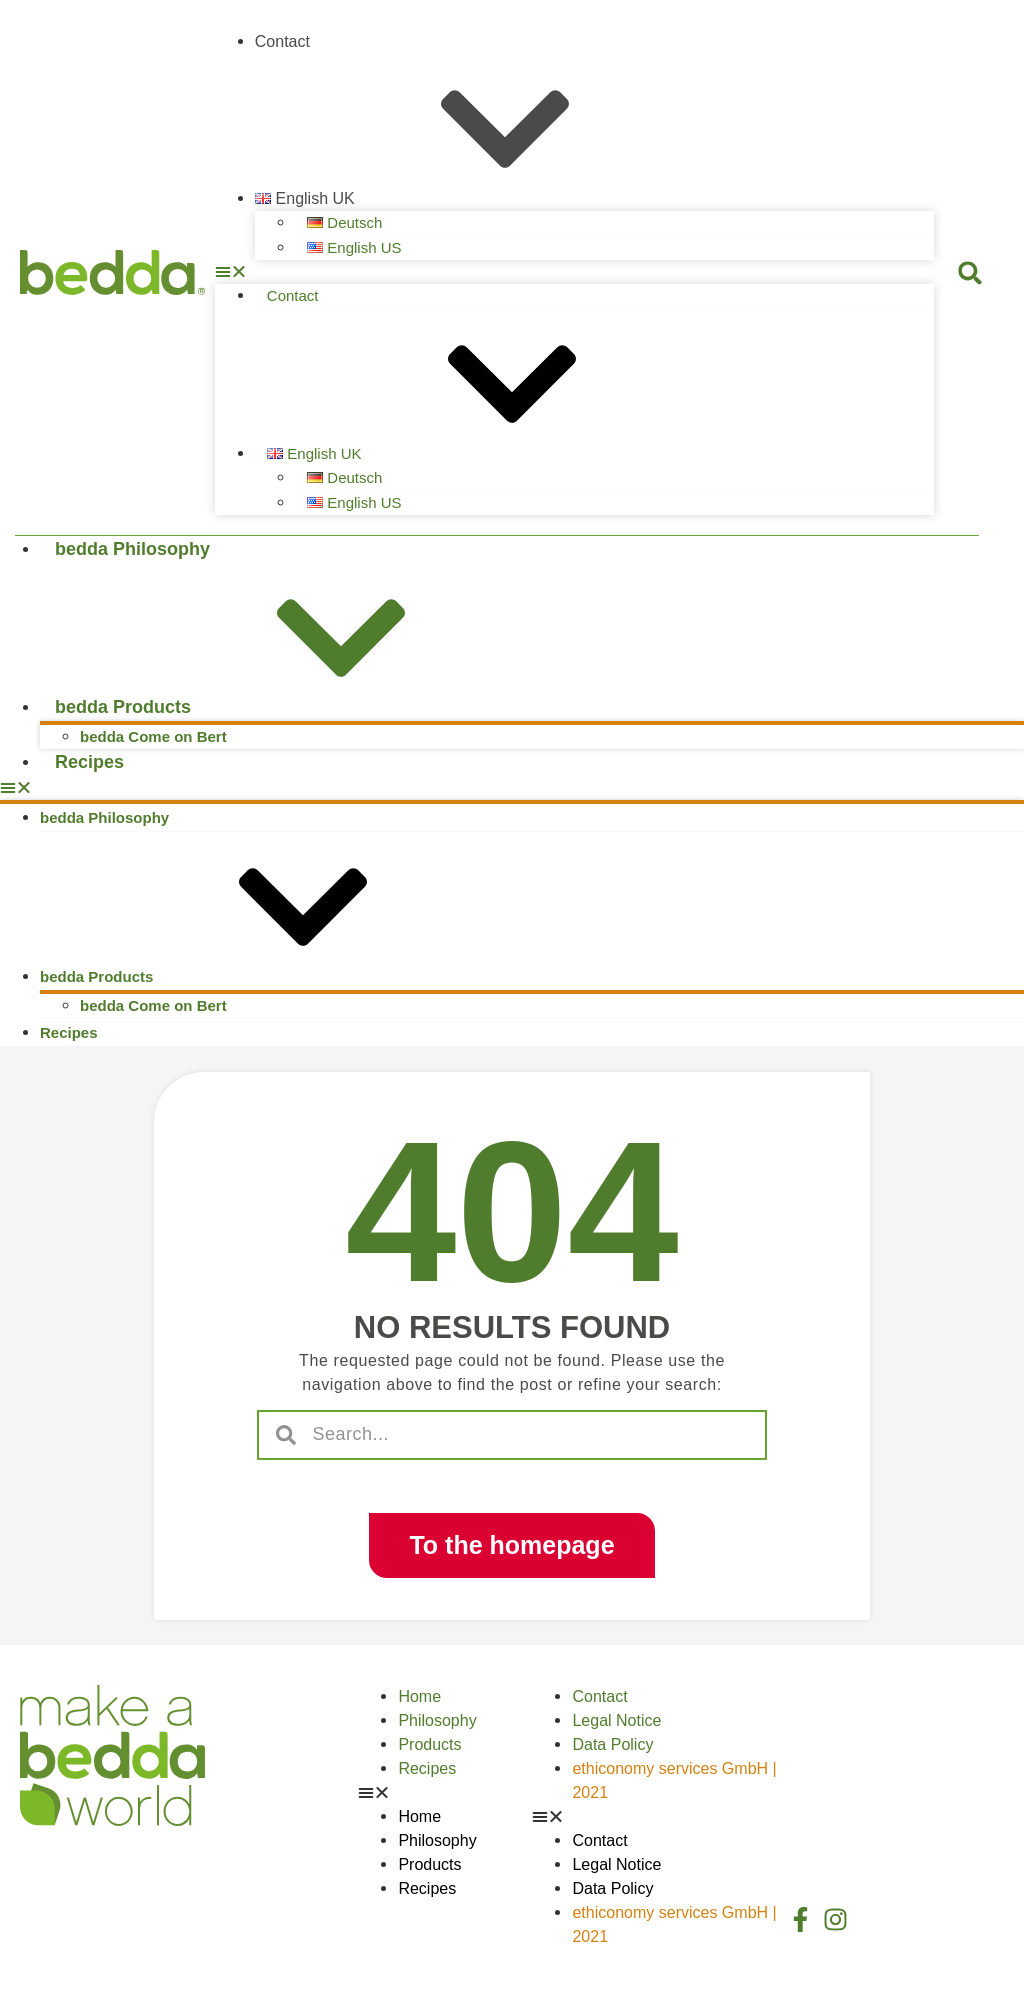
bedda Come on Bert (153, 736)
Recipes (89, 762)
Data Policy (612, 1744)
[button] (574, 272)
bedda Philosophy (132, 549)
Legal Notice (616, 1720)
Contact (282, 41)
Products (429, 1744)
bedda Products (273, 707)
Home (419, 1696)
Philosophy (437, 1720)
